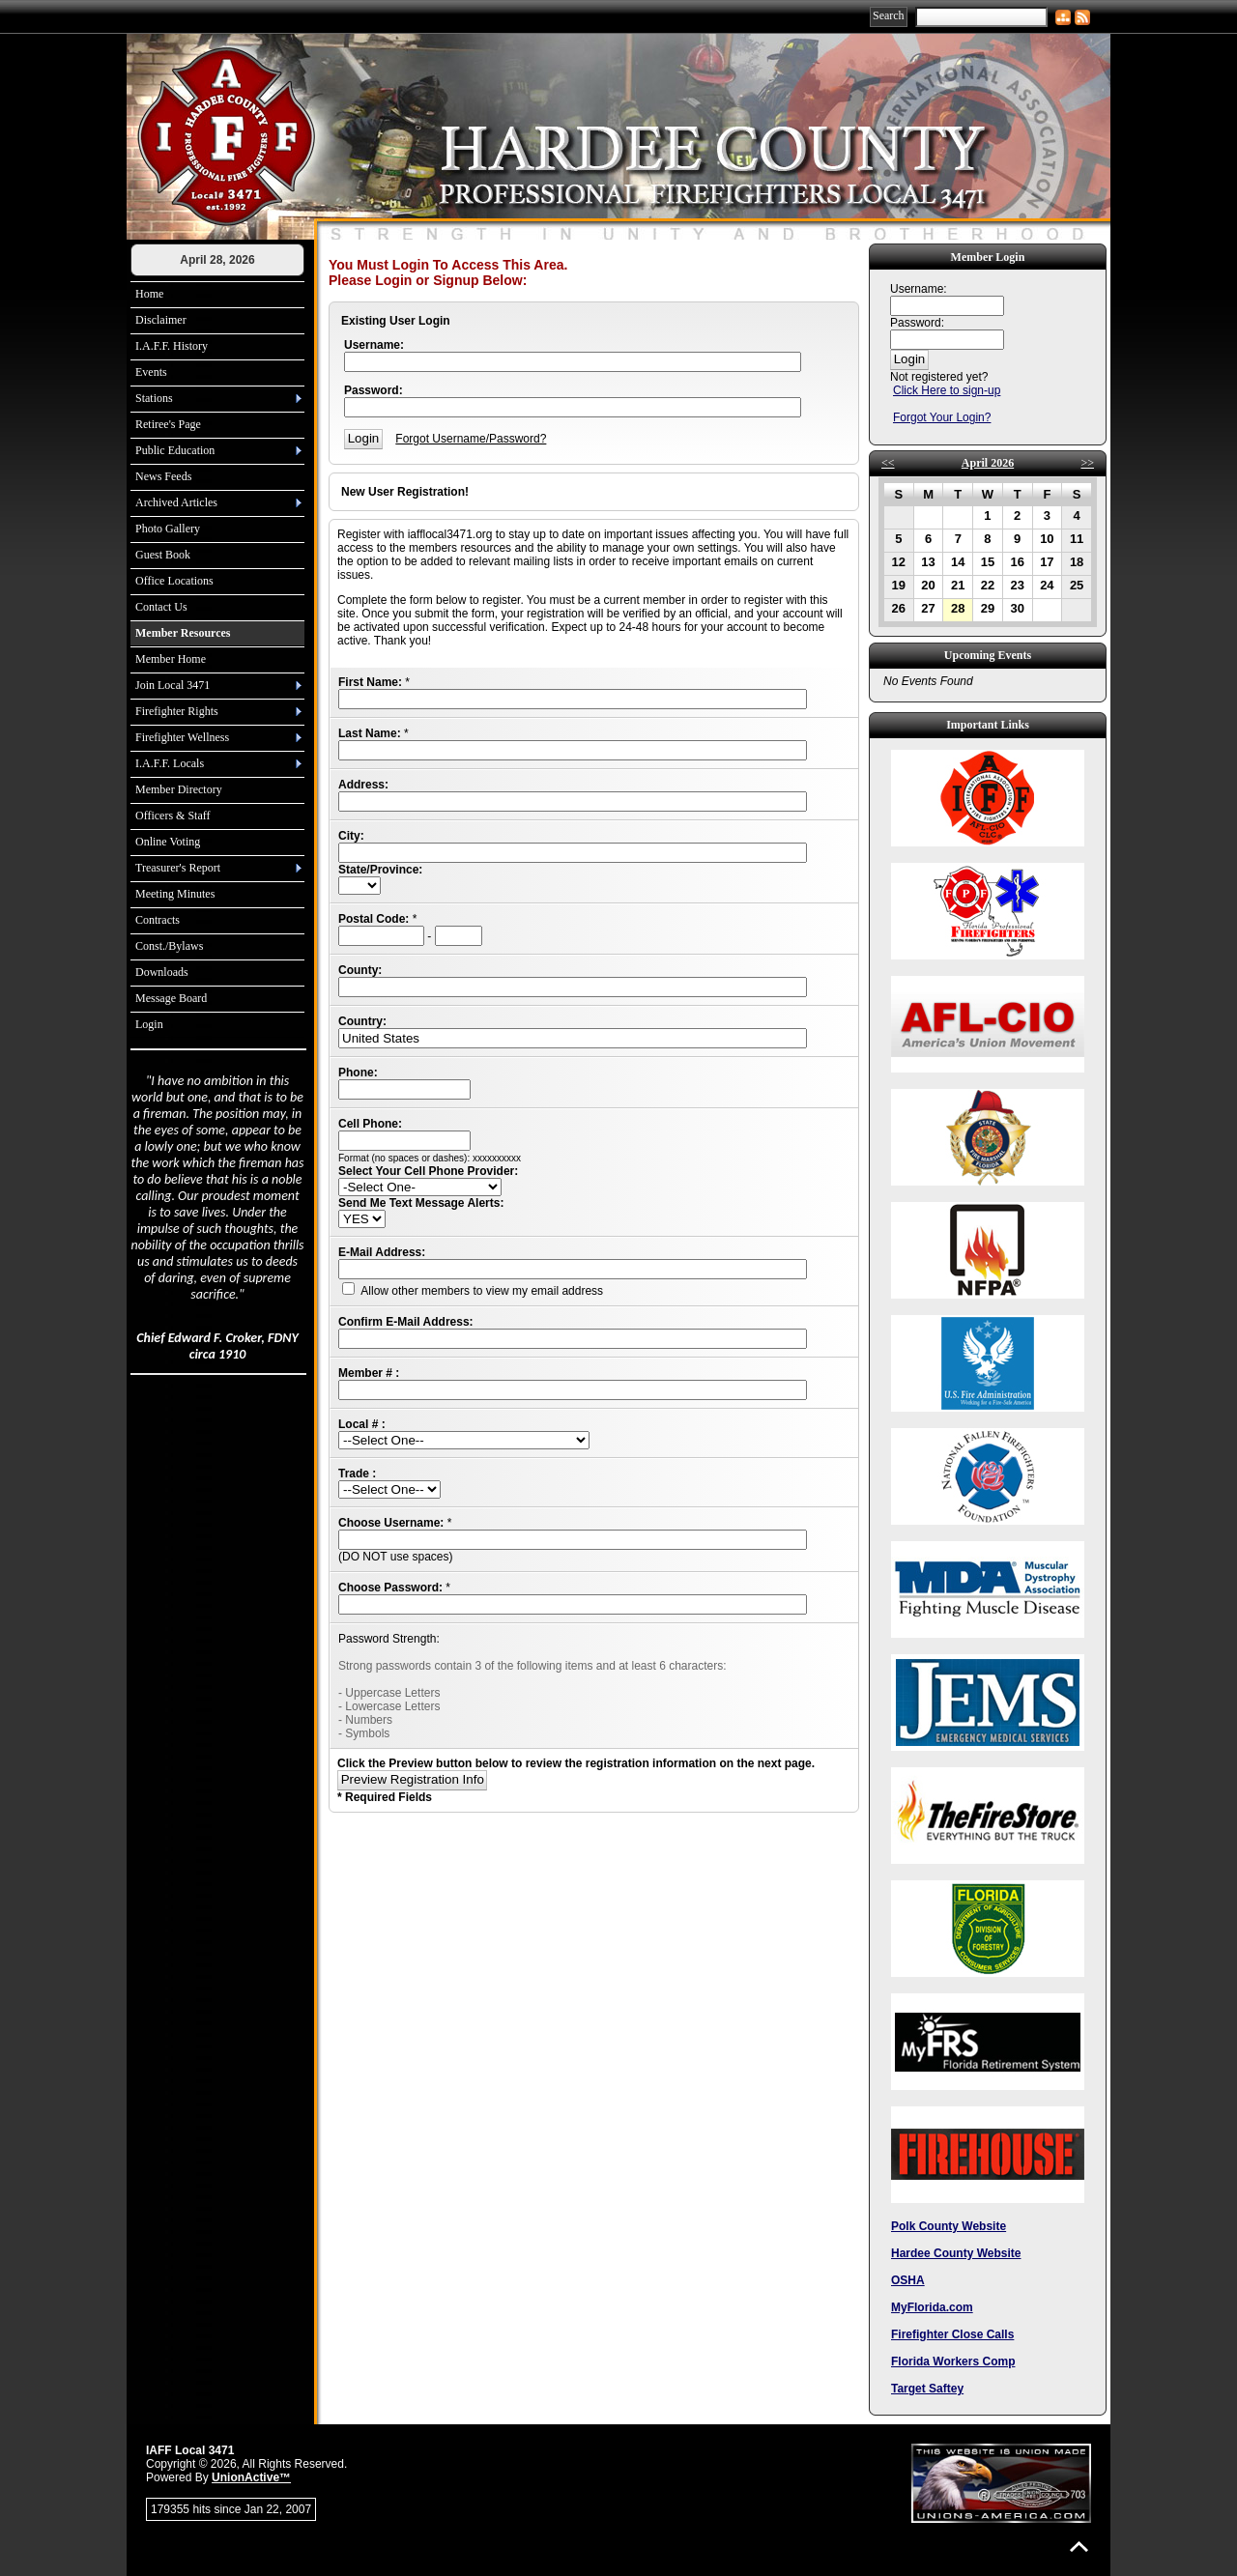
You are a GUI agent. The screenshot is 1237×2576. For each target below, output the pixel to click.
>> (1087, 463)
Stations (154, 398)
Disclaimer (161, 320)
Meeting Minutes (175, 894)
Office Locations (174, 580)
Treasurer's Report (177, 867)
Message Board (171, 998)
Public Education (175, 450)
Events (151, 372)
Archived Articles (176, 502)
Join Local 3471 (172, 685)
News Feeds (163, 476)
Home (149, 294)
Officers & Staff (173, 815)
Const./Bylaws (169, 946)
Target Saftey (927, 2388)
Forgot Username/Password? (470, 438)
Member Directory (178, 789)
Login (149, 1024)
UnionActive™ (251, 2477)
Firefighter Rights (176, 711)
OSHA (908, 2280)
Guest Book (162, 554)
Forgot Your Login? (942, 417)
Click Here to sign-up (946, 390)
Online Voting (167, 841)
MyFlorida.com (932, 2307)
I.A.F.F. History (171, 346)
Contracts (157, 920)
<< (888, 463)
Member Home (170, 659)
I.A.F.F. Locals (169, 763)
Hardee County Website (956, 2253)
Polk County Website (948, 2226)
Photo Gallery (167, 528)
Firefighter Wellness (182, 737)
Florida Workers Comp (953, 2361)
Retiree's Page (168, 424)
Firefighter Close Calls (952, 2334)
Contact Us (161, 607)
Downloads (161, 972)
